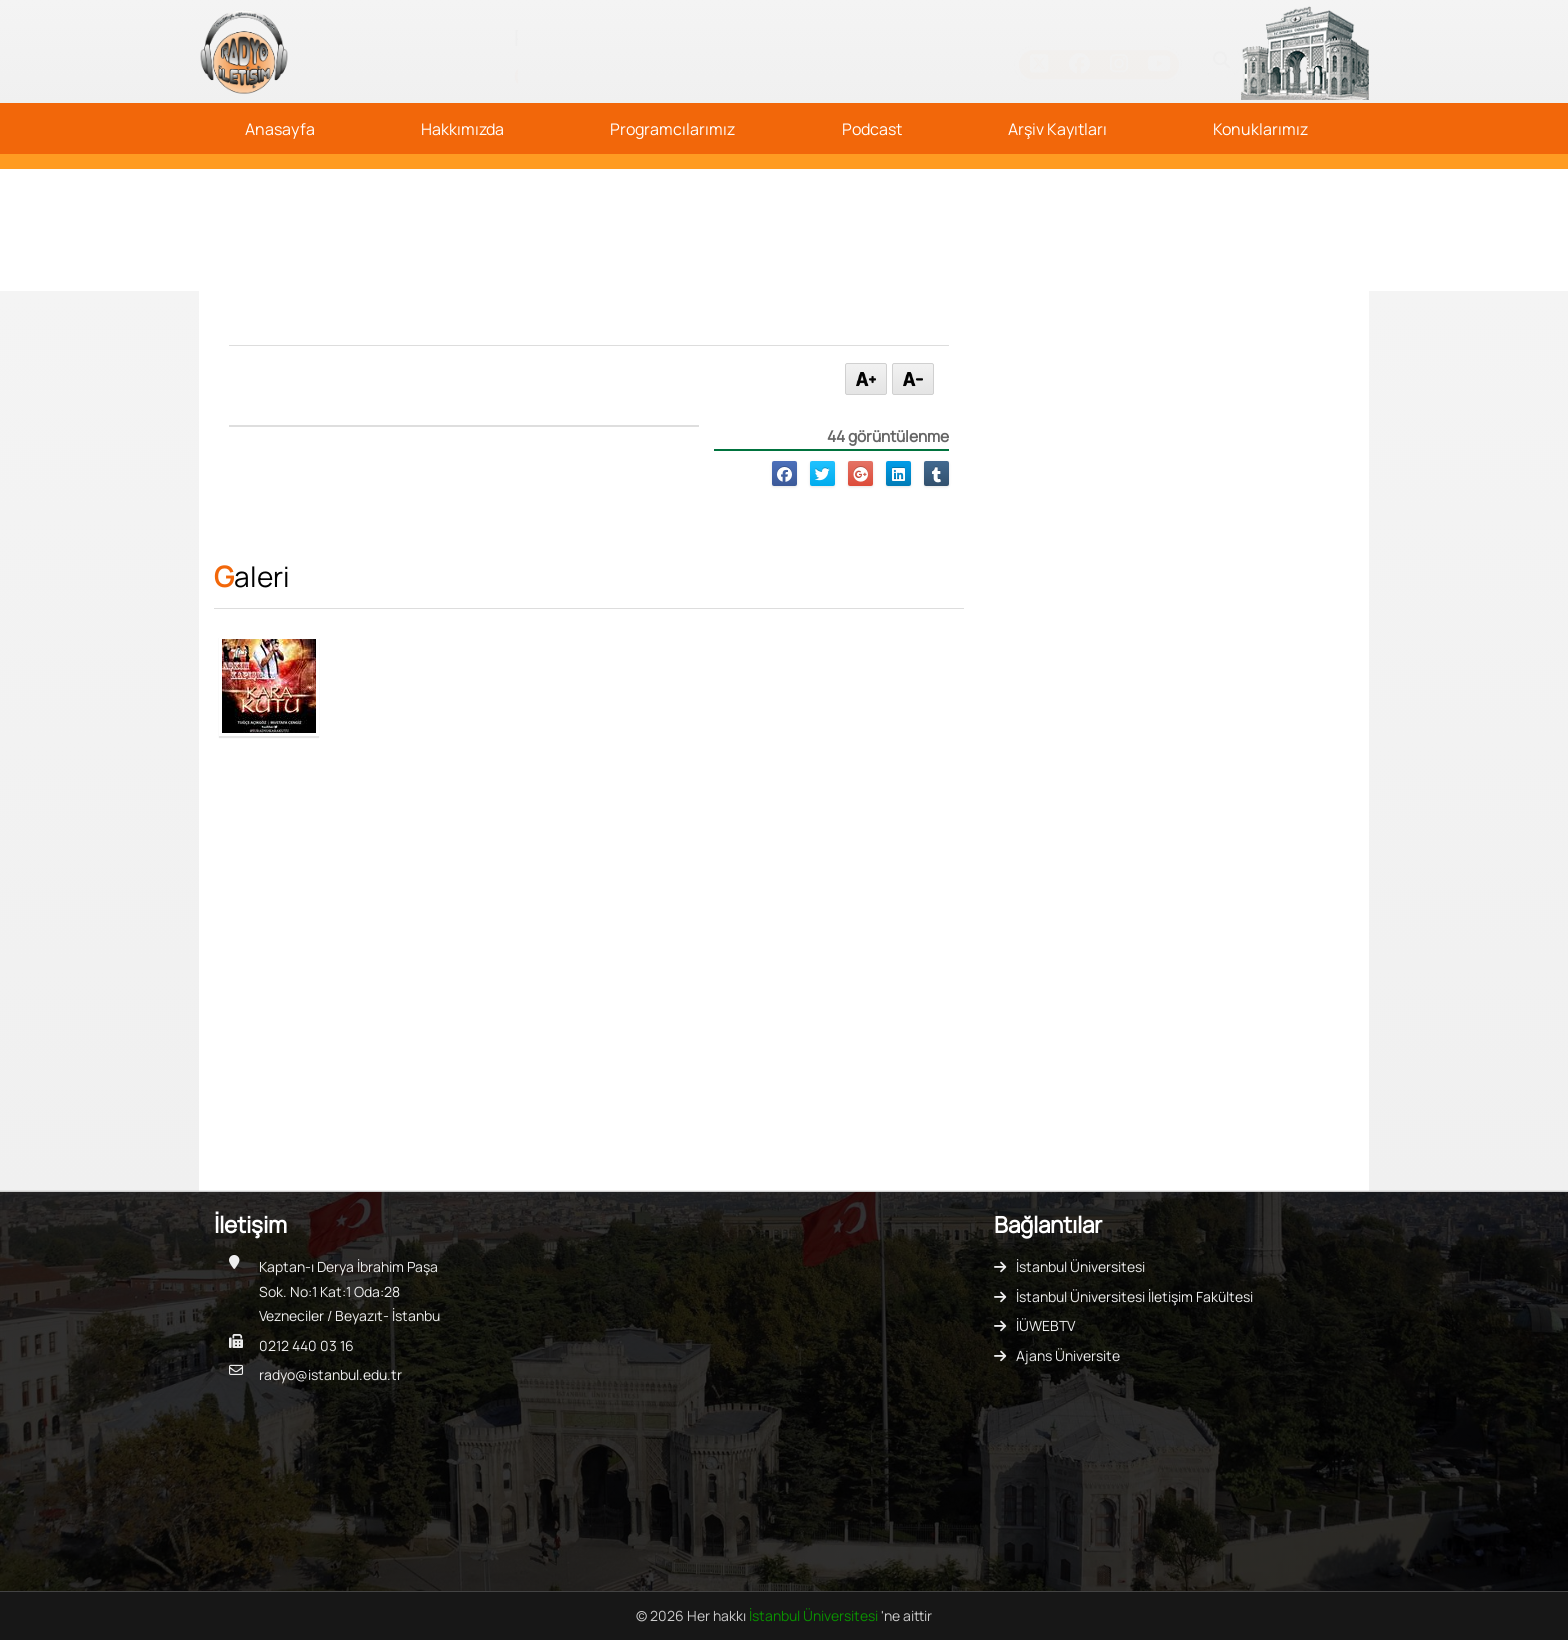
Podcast (872, 129)
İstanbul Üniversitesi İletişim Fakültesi (1134, 1296)
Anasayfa (280, 129)
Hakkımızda (462, 129)
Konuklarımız (1260, 129)
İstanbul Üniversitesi (1080, 1266)
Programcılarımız (672, 129)
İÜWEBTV (1045, 1325)
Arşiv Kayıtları (1057, 129)
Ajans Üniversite (1068, 1355)
